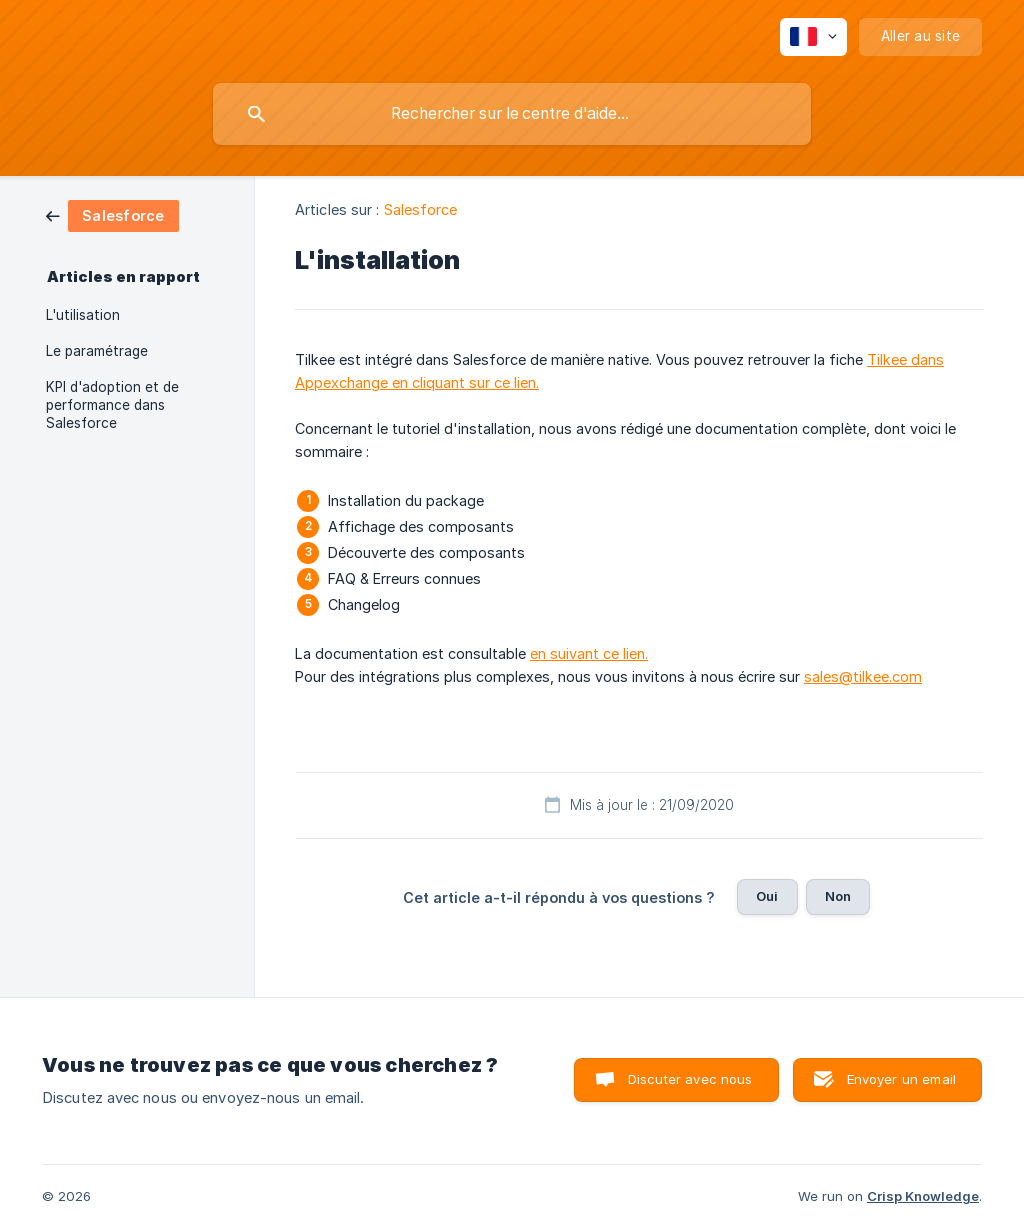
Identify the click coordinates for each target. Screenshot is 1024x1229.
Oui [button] (767, 896)
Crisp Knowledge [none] (923, 1196)
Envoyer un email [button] (901, 1079)
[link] (112, 214)
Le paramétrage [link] (97, 351)
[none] (813, 37)
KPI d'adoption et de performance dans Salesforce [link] (112, 405)
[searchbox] (512, 114)
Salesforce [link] (421, 209)
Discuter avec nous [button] (690, 1079)
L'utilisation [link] (83, 315)
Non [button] (838, 896)
